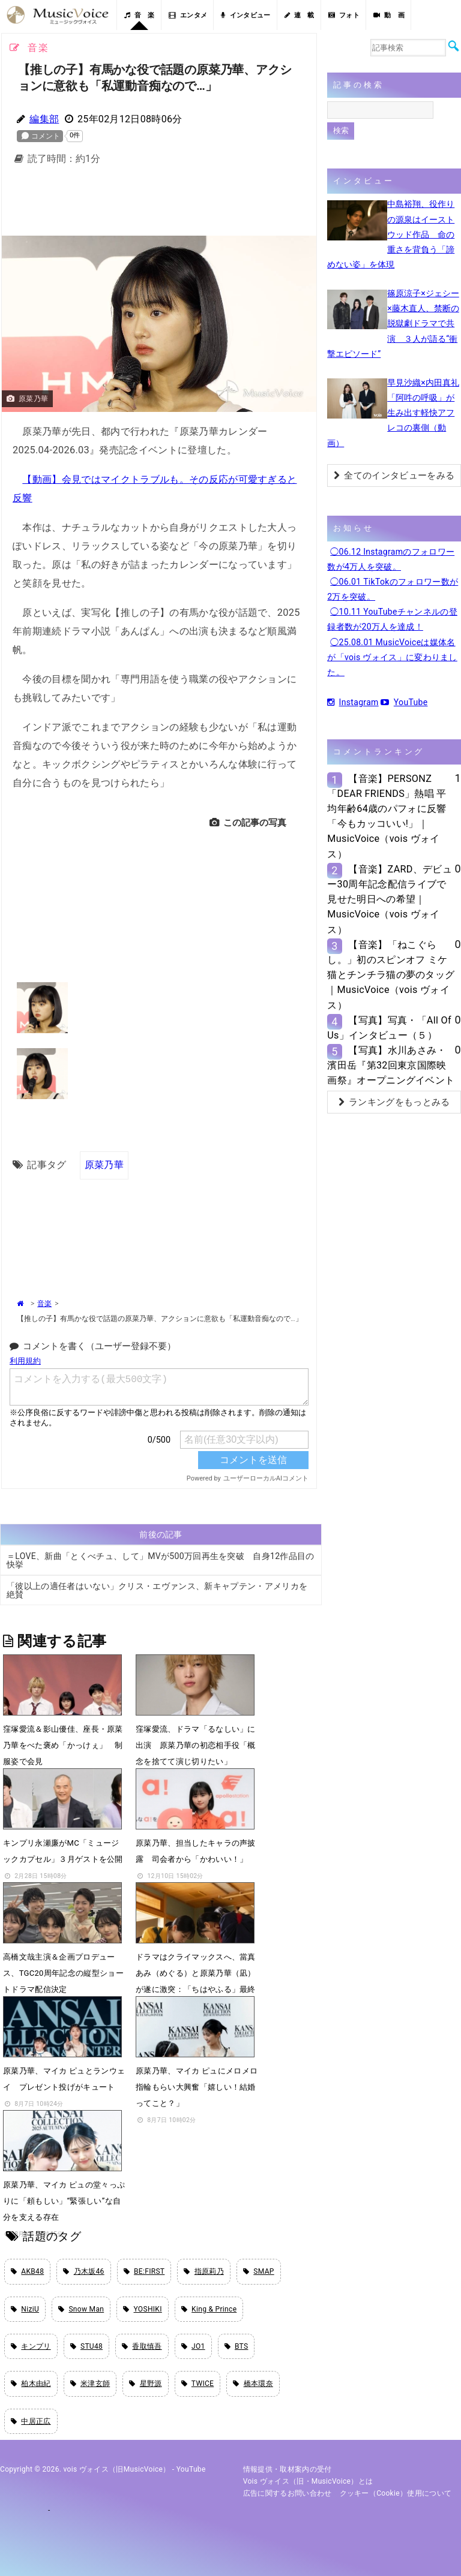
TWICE (197, 2383)
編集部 (44, 119)
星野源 (145, 2383)
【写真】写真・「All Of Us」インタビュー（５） (389, 1028)
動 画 (389, 15)
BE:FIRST (144, 2271)
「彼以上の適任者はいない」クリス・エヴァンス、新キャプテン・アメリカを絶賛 (157, 1590)
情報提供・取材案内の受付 (287, 2469)
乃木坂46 (83, 2271)
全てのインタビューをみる (394, 475)
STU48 (86, 2346)
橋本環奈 (253, 2383)
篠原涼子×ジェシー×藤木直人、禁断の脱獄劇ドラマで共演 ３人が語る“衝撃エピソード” (393, 323)
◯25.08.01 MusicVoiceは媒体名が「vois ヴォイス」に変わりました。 (392, 657)
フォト (344, 15)
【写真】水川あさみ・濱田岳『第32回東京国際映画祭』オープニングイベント (390, 1065)
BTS (236, 2346)
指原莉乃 (204, 2271)
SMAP (258, 2271)
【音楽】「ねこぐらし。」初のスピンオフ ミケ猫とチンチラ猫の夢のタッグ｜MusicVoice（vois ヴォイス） (390, 975)
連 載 (300, 15)
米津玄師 (90, 2383)
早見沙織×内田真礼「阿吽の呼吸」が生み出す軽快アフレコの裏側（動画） (393, 413)
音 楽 (139, 15)
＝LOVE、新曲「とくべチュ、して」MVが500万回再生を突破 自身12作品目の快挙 (161, 1560)
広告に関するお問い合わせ (287, 2493)
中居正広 (31, 2421)
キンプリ (31, 2346)
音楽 (44, 1303)
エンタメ (188, 15)
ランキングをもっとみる (394, 1102)
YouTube (404, 702)
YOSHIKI (142, 2309)
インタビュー (245, 15)
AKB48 (27, 2271)
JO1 (193, 2346)
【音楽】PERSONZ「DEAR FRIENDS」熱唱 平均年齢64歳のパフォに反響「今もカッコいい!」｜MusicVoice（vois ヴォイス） (386, 816)
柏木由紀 (31, 2383)
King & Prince (209, 2309)
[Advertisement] (197, 204)
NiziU (25, 2309)
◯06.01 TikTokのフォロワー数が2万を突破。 (392, 589)
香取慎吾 (142, 2346)
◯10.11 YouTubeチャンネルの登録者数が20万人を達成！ (392, 619)
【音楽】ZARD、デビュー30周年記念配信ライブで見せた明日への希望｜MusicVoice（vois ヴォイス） (389, 899)
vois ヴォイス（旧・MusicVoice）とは (308, 2481)
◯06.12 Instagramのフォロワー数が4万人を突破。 (390, 559)
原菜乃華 (104, 1164)
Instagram (352, 702)
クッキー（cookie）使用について (396, 2493)
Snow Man (81, 2309)
